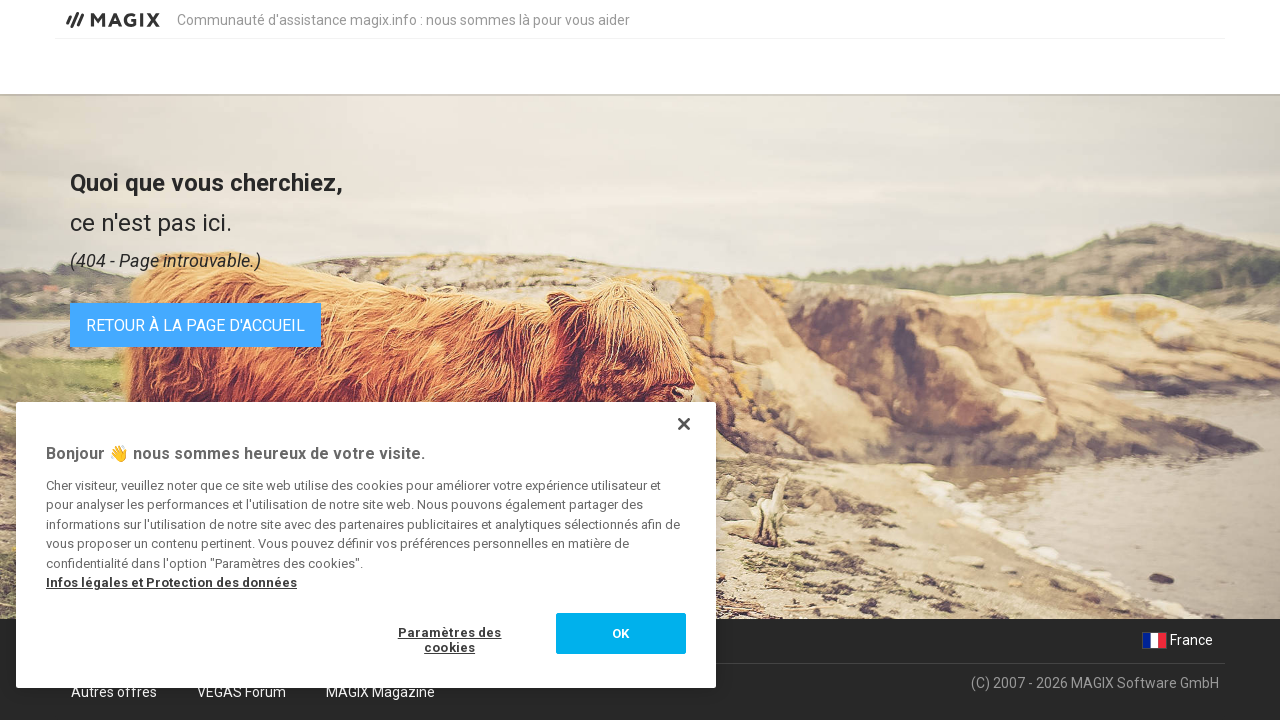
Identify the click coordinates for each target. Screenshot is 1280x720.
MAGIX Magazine (380, 692)
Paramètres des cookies (450, 640)
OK (620, 633)
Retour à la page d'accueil (195, 325)
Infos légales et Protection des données (171, 582)
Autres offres (114, 692)
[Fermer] (684, 424)
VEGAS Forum (241, 692)
